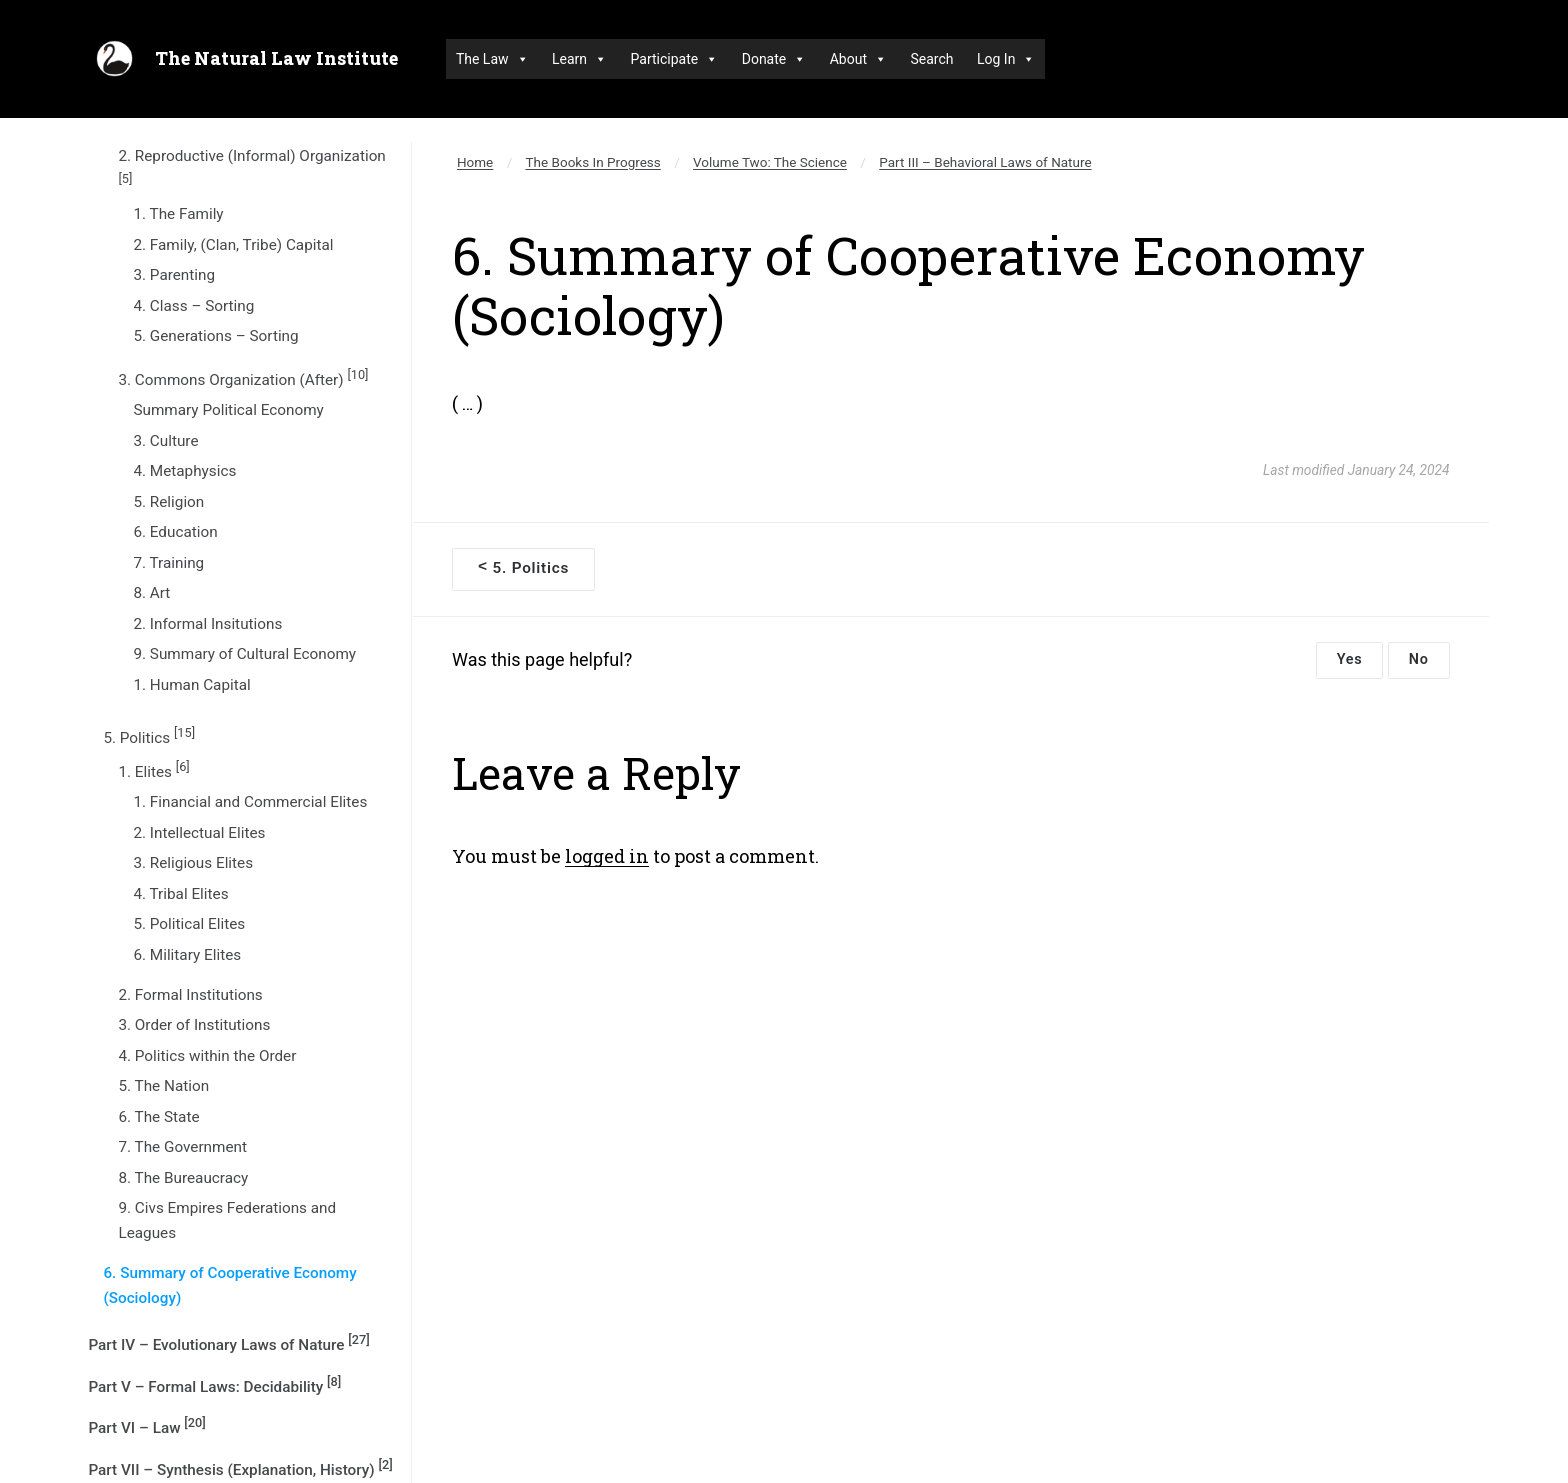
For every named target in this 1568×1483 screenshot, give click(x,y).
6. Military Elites (187, 955)
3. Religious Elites (193, 863)
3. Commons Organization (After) (243, 378)
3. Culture (165, 441)
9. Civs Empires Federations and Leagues (227, 1220)
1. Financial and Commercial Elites (250, 802)
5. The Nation (163, 1086)
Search (931, 59)
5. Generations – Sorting (215, 336)
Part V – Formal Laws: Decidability (214, 1385)
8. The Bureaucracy (183, 1178)
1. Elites (153, 770)
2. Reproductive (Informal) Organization (251, 166)
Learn (579, 59)
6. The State (158, 1117)
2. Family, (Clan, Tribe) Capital (233, 245)
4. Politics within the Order (207, 1056)
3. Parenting (174, 275)
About (858, 59)
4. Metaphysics (184, 471)
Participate (675, 59)
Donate (774, 59)
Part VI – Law (146, 1426)
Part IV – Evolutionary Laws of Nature (228, 1343)
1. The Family (178, 214)
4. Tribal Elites (180, 894)
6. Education (175, 532)
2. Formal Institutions (190, 995)
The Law (492, 59)
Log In (1006, 59)
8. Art (151, 593)
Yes (1350, 659)
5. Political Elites (189, 924)
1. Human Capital (191, 685)
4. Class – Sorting (193, 306)
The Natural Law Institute (276, 58)
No (1419, 659)
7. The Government (182, 1147)
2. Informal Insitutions (207, 624)
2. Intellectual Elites (199, 833)
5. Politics (149, 736)
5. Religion (168, 502)
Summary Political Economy (228, 410)
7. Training (168, 563)
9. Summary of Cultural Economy (244, 654)
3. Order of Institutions (194, 1025)
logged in (607, 856)
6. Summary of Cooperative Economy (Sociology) (229, 1285)
